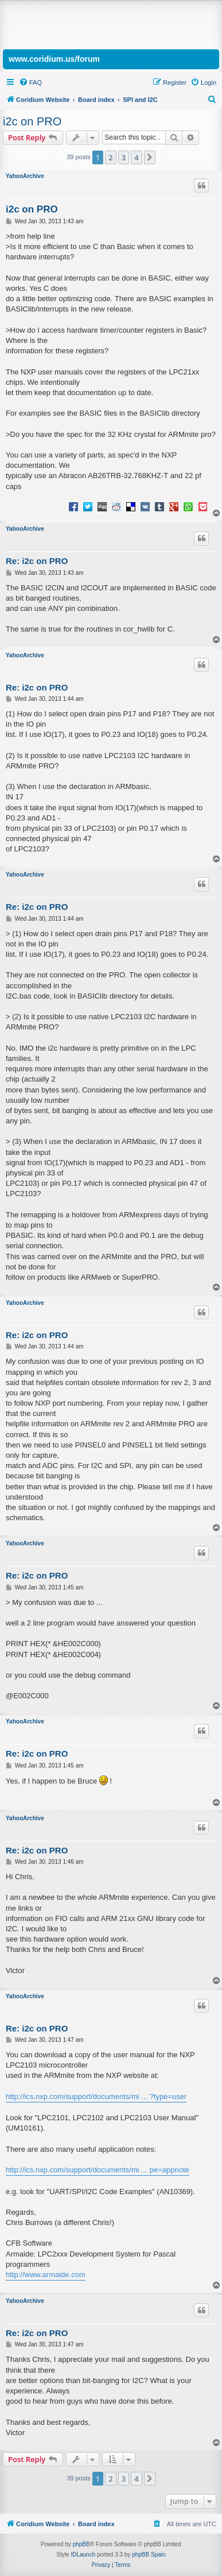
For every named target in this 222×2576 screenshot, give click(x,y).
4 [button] (136, 157)
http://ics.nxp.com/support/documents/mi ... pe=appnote (97, 2169)
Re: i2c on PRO (37, 561)
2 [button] (110, 157)
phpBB (81, 2544)
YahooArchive (25, 176)
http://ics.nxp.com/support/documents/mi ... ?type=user (96, 2096)
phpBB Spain (148, 2554)
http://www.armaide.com (45, 2274)
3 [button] (124, 157)
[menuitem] (30, 82)
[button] (149, 157)
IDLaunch (83, 2554)
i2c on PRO (32, 121)
